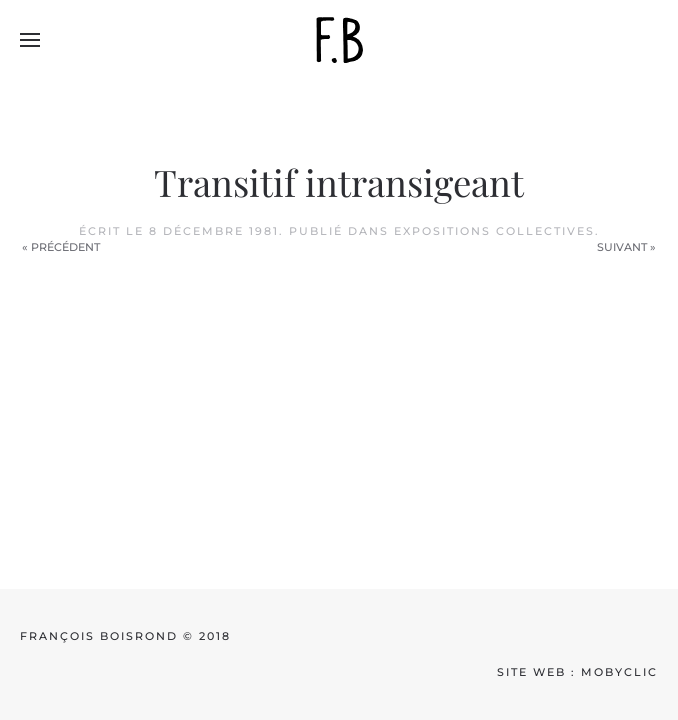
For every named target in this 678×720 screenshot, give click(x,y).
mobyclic (619, 672)
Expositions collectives (494, 231)
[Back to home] (339, 40)
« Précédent (61, 247)
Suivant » (626, 247)
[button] (30, 40)
